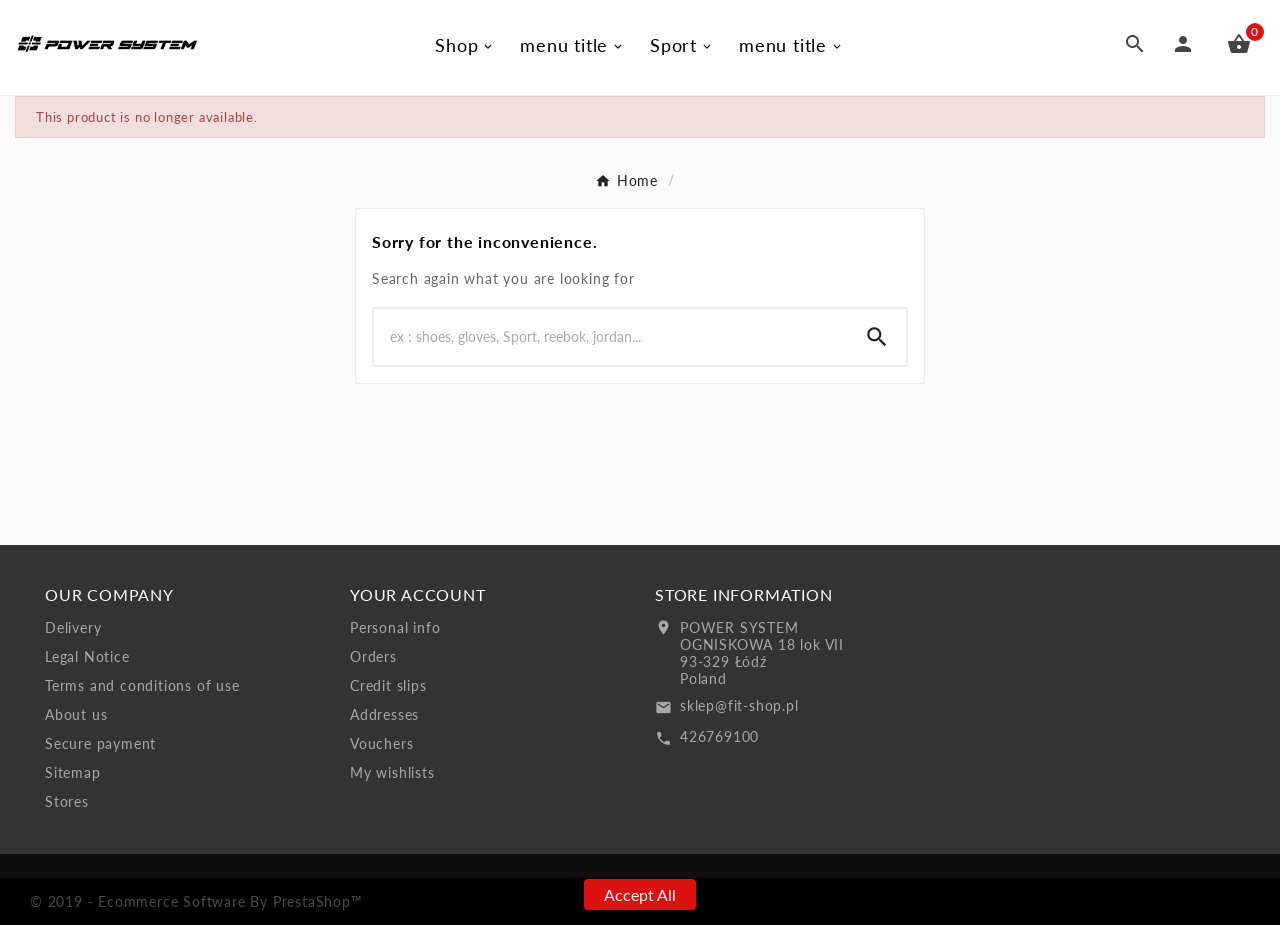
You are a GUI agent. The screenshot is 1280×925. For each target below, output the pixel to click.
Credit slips (388, 685)
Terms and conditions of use (142, 685)
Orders (373, 656)
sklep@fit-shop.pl (739, 705)
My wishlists (392, 772)
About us (76, 714)
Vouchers (381, 743)
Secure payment (100, 743)
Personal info (395, 627)
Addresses (384, 714)
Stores (67, 801)
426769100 (719, 736)
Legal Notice (87, 656)
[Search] (611, 337)
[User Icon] (1187, 44)
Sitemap (73, 772)
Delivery (73, 627)
